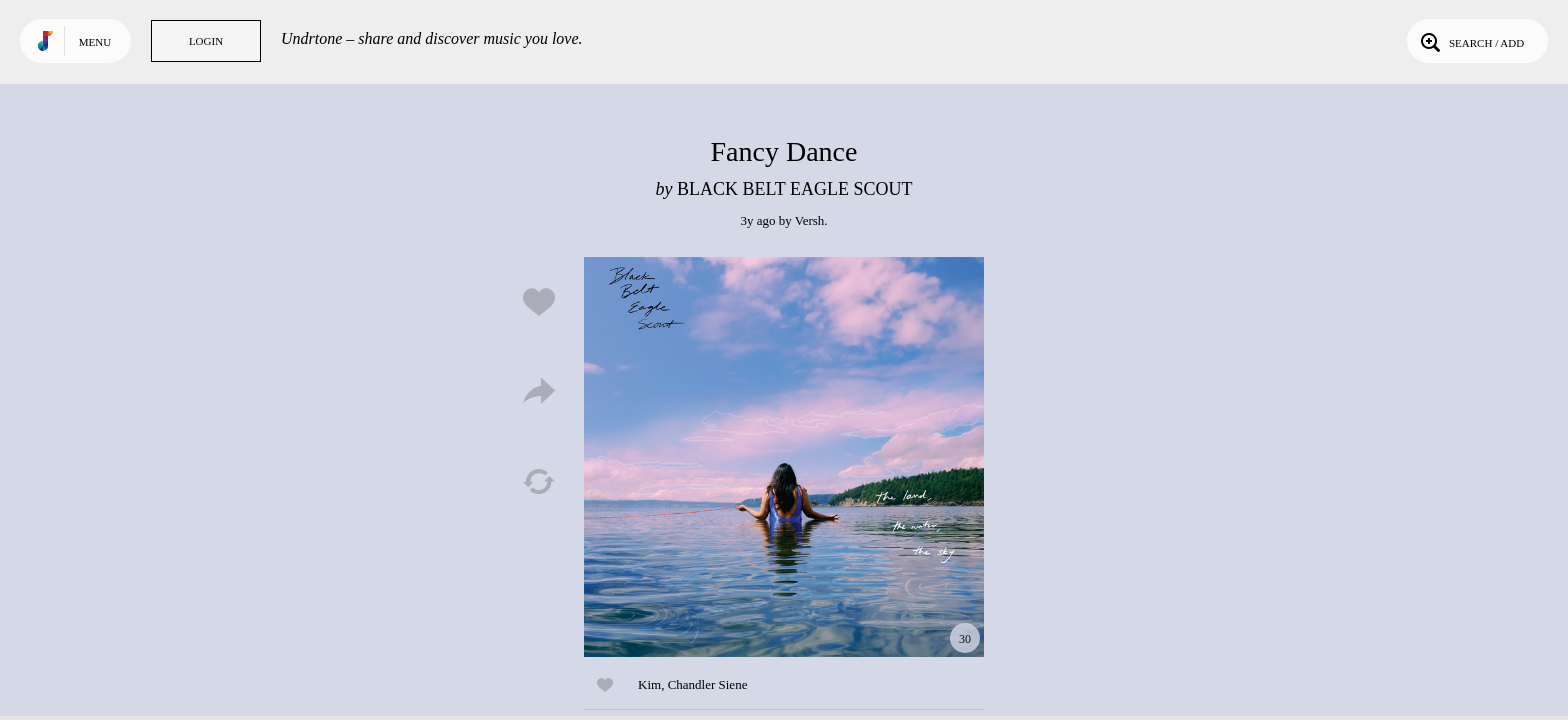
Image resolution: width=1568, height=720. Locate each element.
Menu (95, 42)
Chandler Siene (708, 684)
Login (206, 41)
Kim (649, 684)
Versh (810, 220)
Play (784, 457)
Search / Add (1470, 41)
